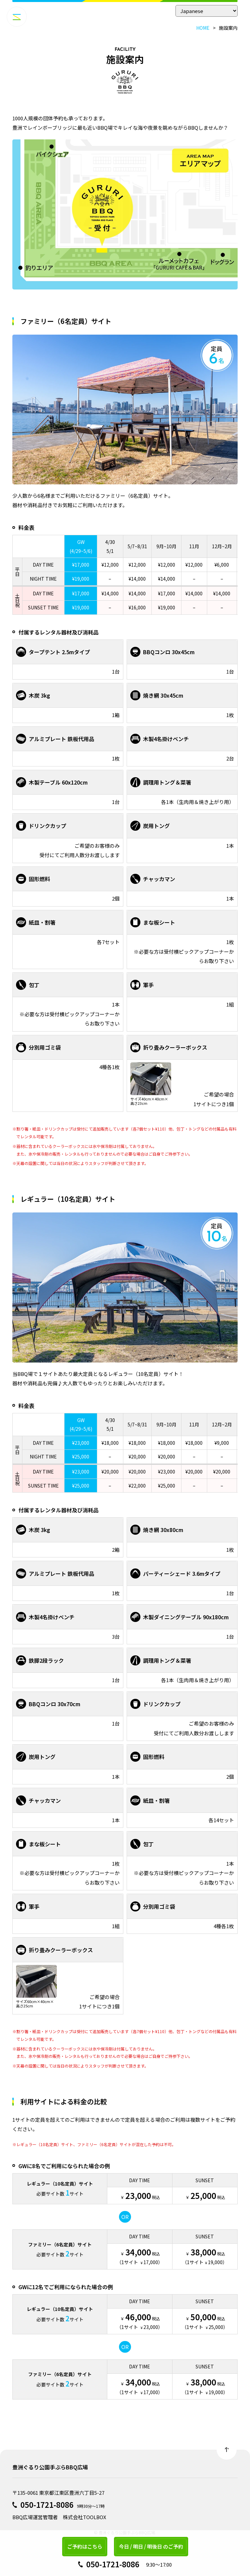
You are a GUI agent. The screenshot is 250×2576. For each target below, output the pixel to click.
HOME (203, 27)
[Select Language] (206, 11)
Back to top (227, 2450)
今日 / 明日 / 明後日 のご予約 (151, 2546)
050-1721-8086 (47, 2504)
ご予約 (84, 2546)
